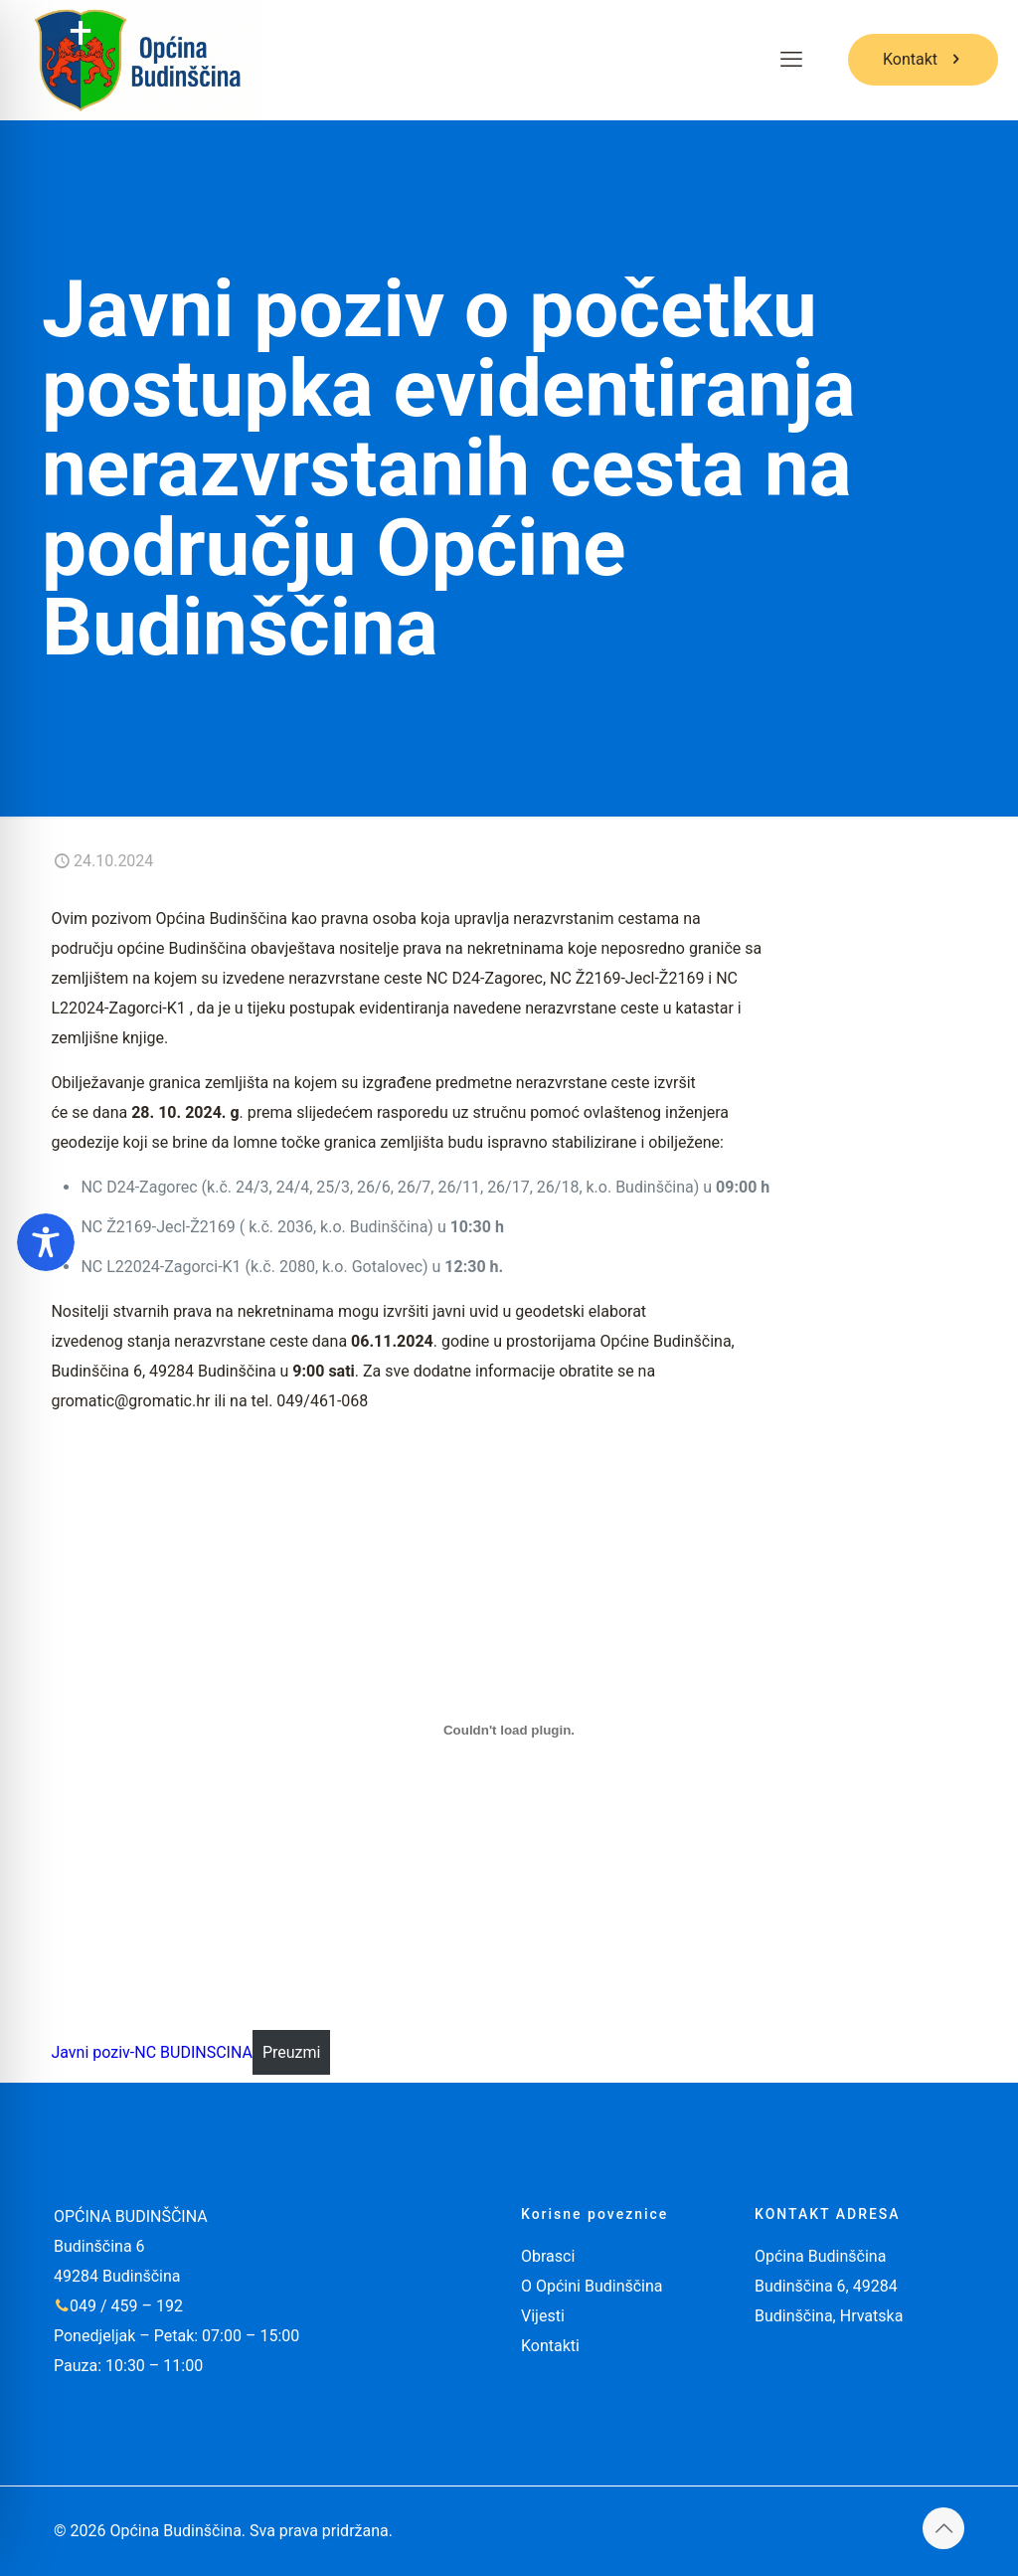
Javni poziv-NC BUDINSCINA (152, 2052)
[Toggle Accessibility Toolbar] (46, 1242)
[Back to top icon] (943, 2528)
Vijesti (543, 2315)
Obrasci (548, 2256)
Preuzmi (291, 2052)
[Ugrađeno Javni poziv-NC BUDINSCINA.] (508, 1729)
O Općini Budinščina (592, 2286)
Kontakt (923, 59)
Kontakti (550, 2345)
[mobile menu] (791, 60)
